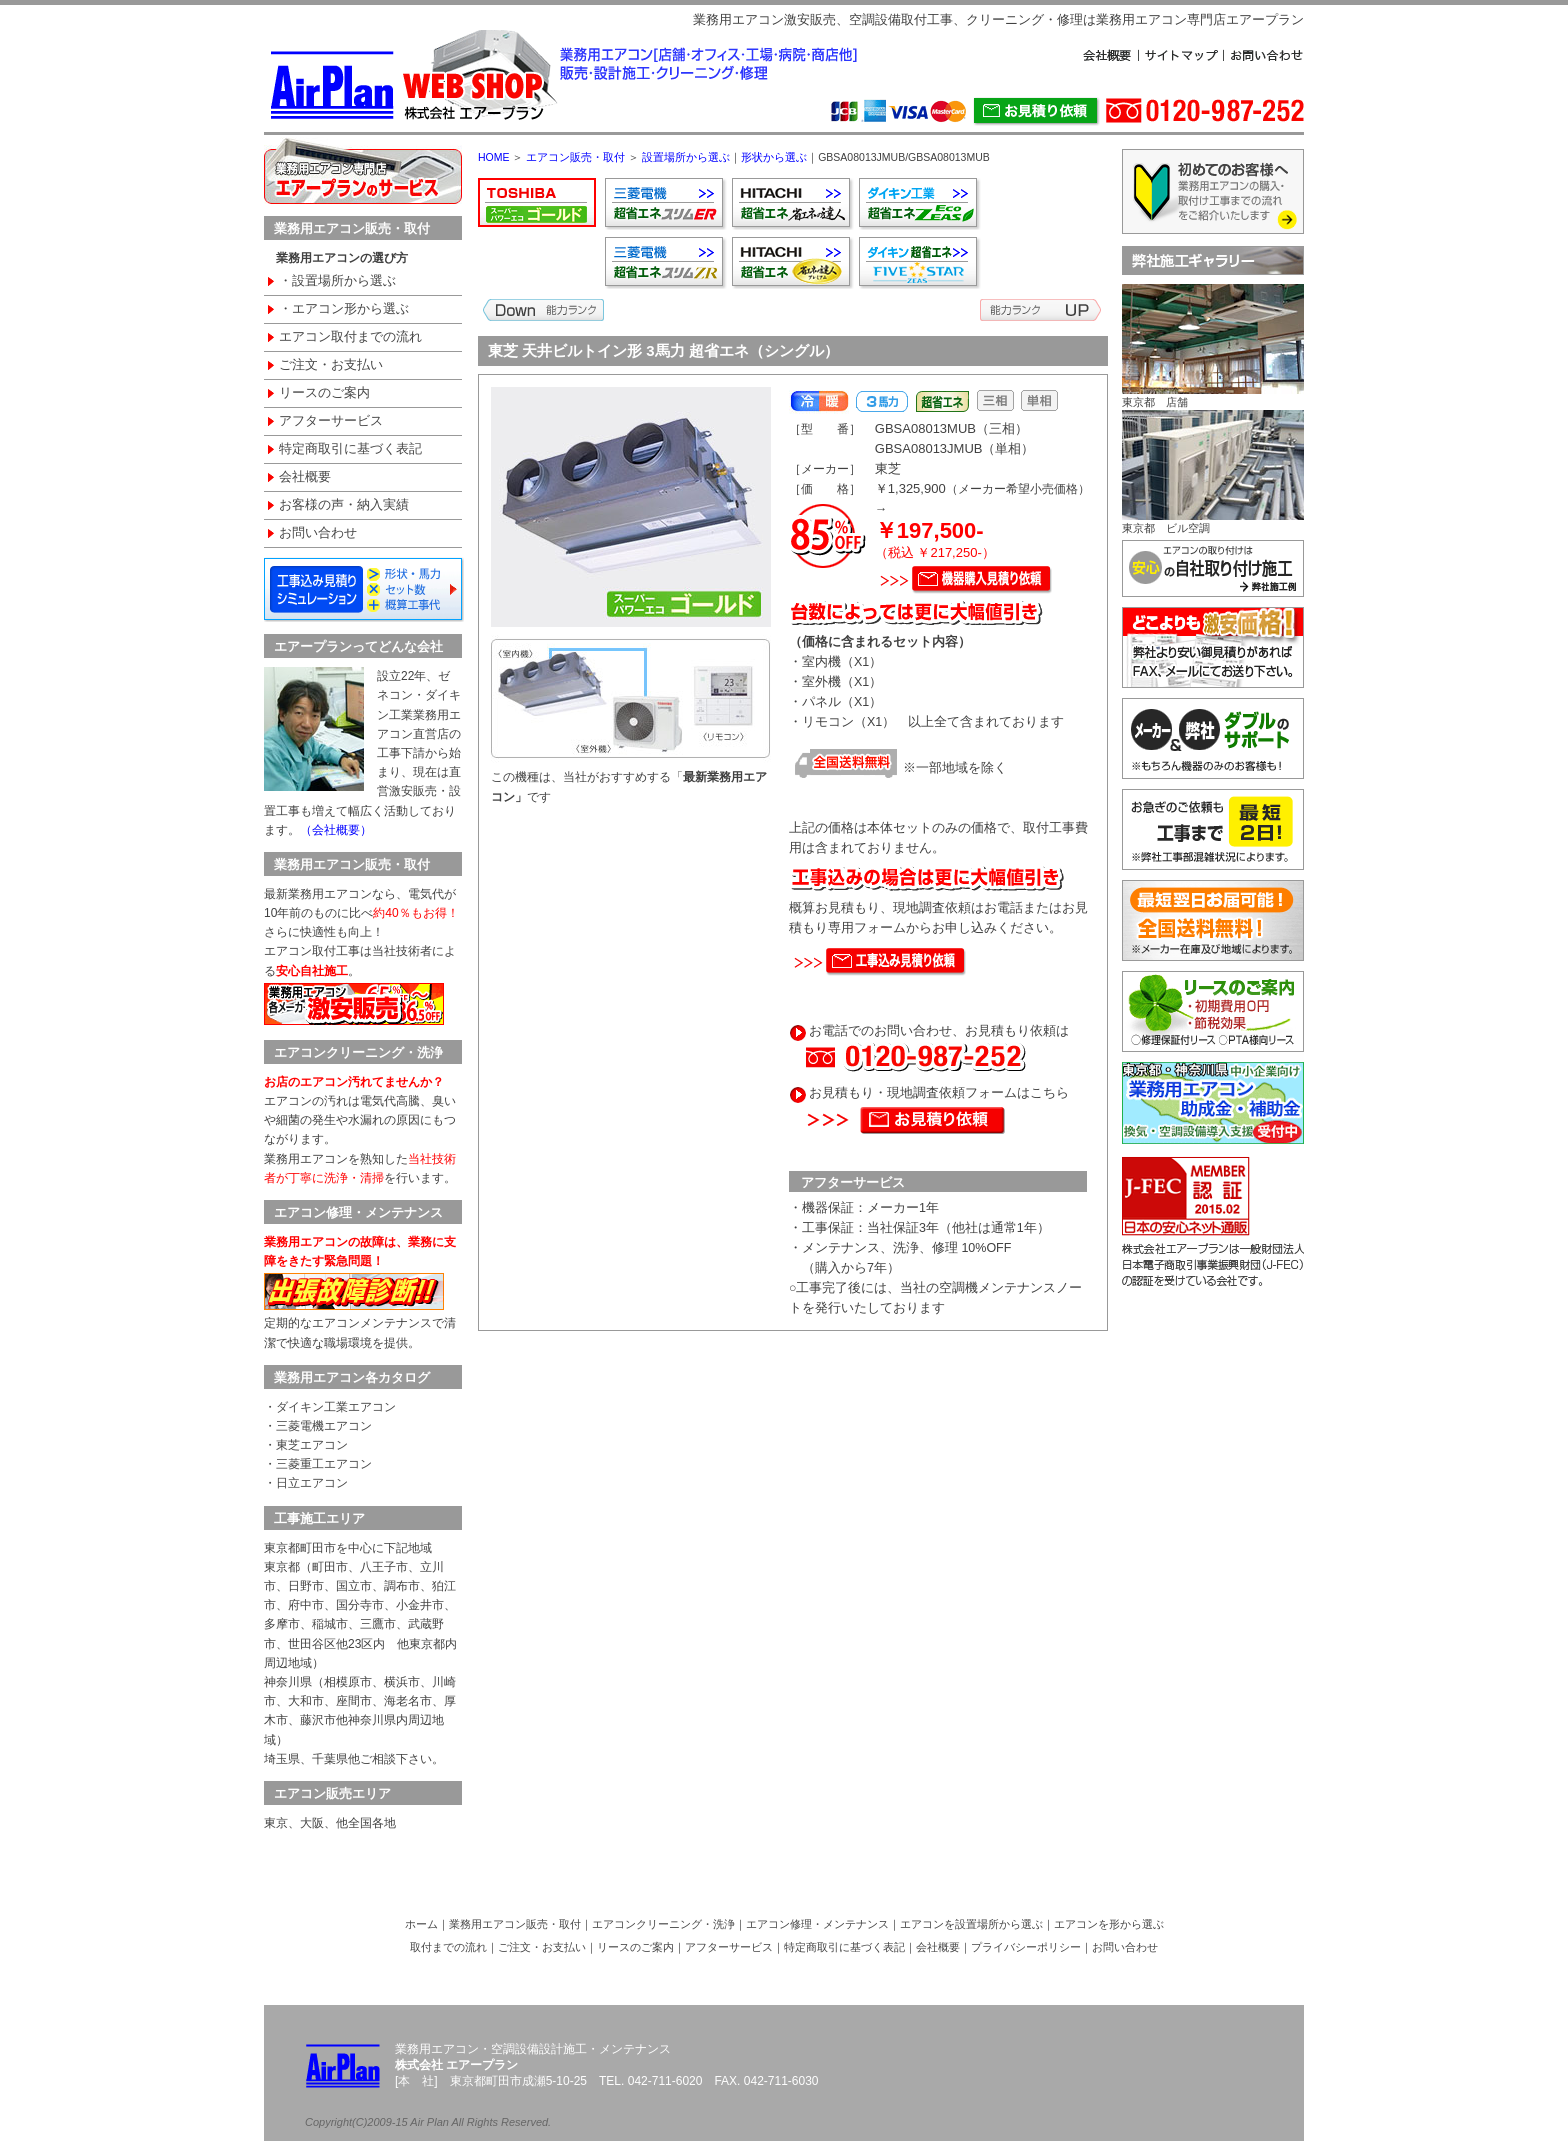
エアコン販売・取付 (575, 157)
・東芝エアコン (306, 1445)
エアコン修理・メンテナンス (817, 1924)
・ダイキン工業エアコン (330, 1407)
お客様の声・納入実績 (344, 505)
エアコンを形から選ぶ (1109, 1924)
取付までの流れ (448, 1947)
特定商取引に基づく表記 (350, 449)
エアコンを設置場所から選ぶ (971, 1924)
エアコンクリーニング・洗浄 (663, 1924)
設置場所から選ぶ (686, 157)
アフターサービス (331, 421)
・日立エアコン (306, 1483)
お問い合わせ (318, 533)
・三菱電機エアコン (318, 1426)
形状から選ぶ (774, 157)
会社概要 (305, 477)
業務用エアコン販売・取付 (515, 1924)
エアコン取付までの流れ (350, 337)
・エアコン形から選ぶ (344, 309)
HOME (494, 157)
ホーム (421, 1924)
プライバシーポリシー (1026, 1947)
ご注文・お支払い (331, 365)
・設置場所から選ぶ (337, 281)
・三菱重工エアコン (318, 1464)
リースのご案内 (324, 393)
